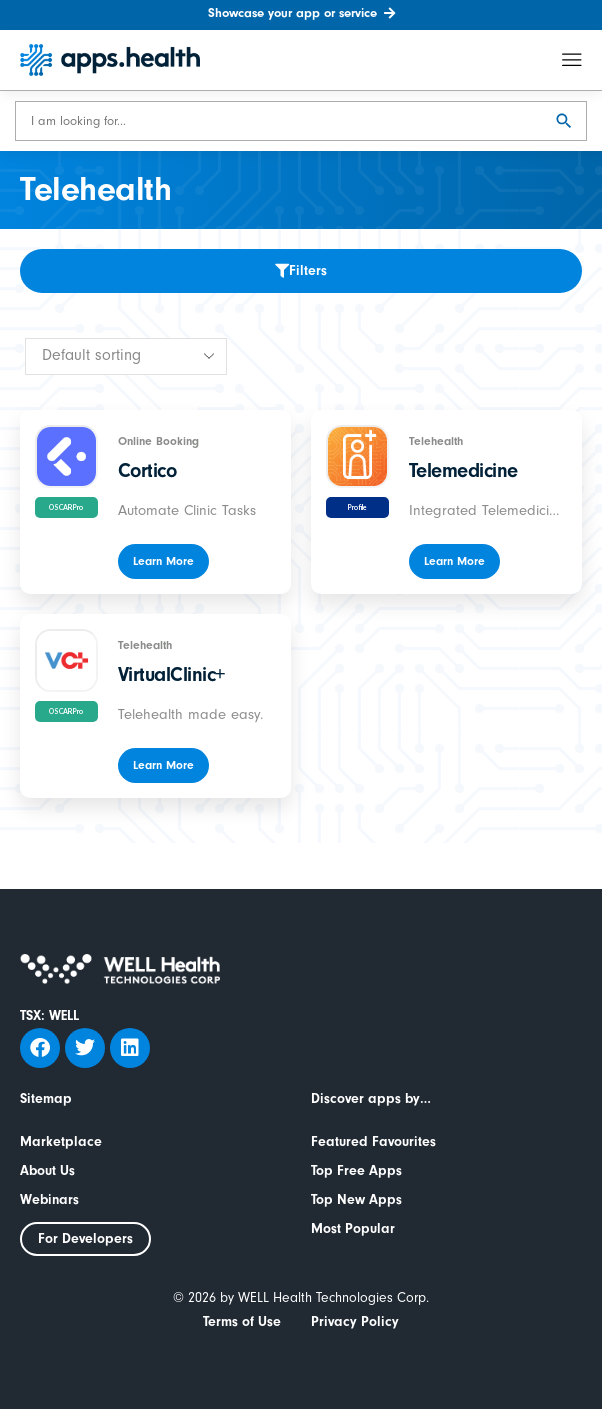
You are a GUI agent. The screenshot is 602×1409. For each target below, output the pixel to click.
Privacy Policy (355, 1322)
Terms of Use (242, 1322)
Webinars (49, 1200)
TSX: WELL (49, 1016)
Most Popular (353, 1229)
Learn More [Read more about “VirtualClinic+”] (163, 765)
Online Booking (158, 441)
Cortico (147, 470)
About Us (47, 1171)
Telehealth (436, 441)
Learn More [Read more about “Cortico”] (163, 561)
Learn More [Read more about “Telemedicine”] (454, 561)
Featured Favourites (373, 1142)
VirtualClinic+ (171, 674)
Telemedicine (463, 470)
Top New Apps (356, 1200)
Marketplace (61, 1142)
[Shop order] (126, 356)
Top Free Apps (356, 1171)
